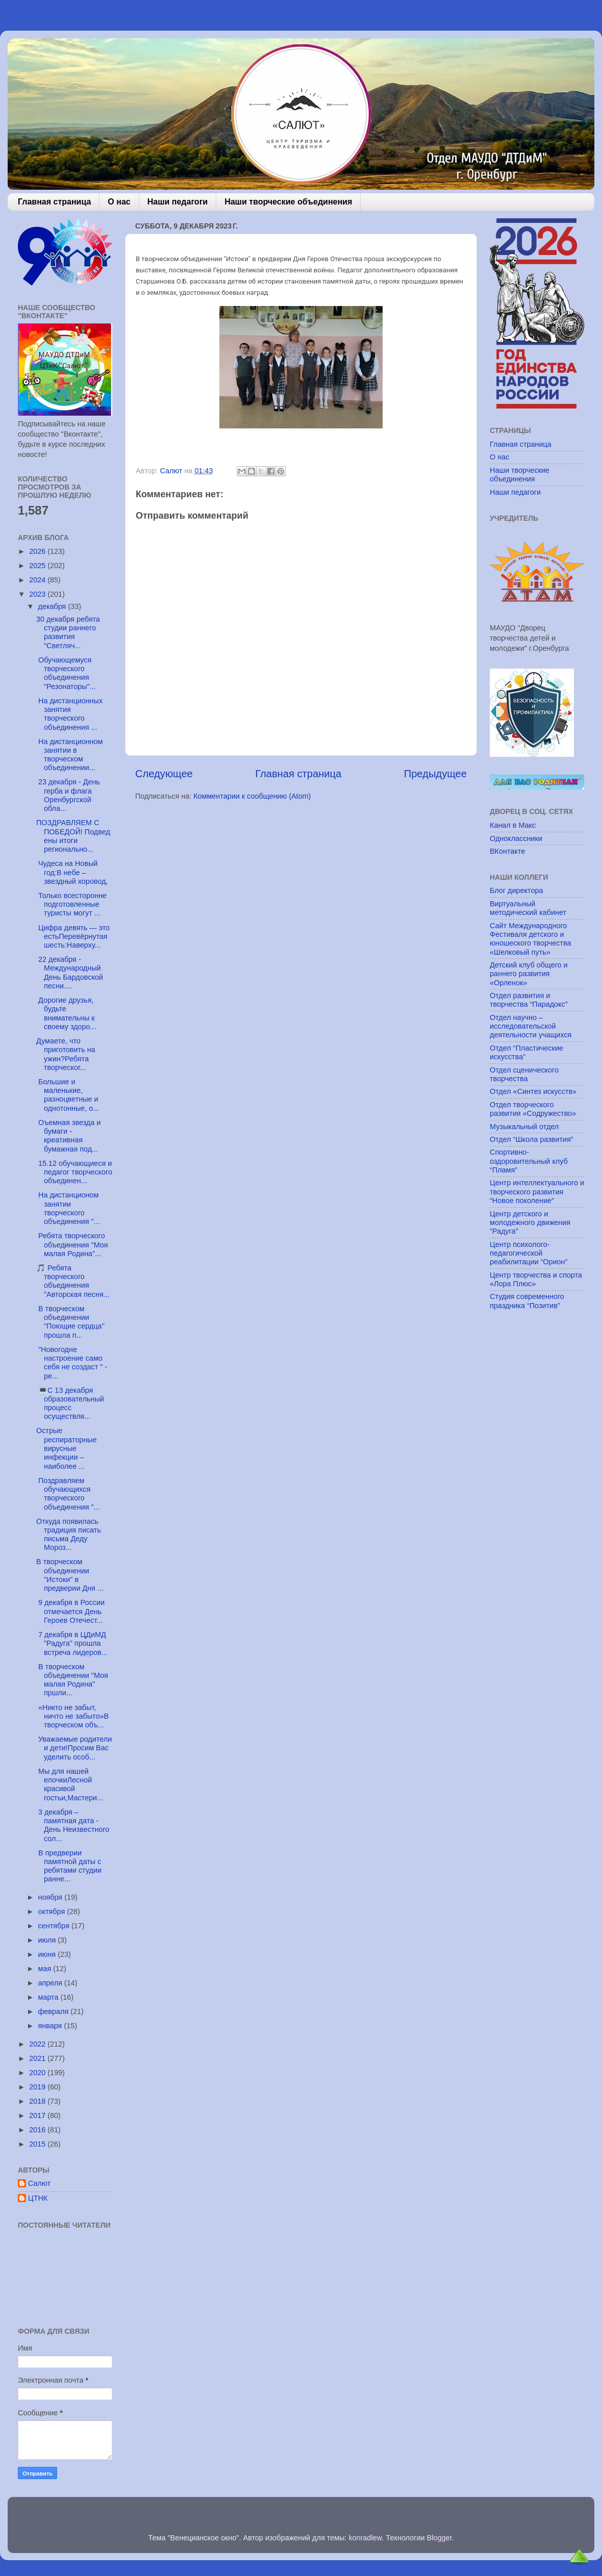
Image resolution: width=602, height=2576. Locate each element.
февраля (54, 2011)
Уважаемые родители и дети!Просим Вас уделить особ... (74, 1748)
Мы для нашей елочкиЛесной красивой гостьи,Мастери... (69, 1784)
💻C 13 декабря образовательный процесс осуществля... (70, 1403)
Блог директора (516, 890)
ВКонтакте (507, 851)
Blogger (439, 2538)
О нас (119, 201)
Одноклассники (516, 838)
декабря (53, 606)
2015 (38, 2144)
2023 (38, 594)
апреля (51, 1983)
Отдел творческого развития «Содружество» (533, 1109)
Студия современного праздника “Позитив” (527, 1300)
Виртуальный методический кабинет (528, 908)
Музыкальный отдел (524, 1127)
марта (49, 1997)
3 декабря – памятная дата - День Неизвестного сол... (72, 1825)
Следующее (164, 773)
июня (48, 1954)
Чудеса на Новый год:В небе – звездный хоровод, (72, 872)
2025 (38, 566)
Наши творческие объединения (288, 201)
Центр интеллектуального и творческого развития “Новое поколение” (537, 1192)
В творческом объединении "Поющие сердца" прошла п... (70, 1322)
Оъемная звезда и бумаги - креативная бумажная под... (68, 1135)
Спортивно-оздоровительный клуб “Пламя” (529, 1161)
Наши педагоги (177, 201)
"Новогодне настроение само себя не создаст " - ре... (71, 1362)
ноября (51, 1897)
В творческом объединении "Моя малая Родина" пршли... (72, 1680)
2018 (38, 2101)
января (51, 2026)
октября (52, 1911)
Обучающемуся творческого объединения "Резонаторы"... (66, 673)
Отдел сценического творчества (524, 1074)
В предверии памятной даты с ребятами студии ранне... (69, 1866)
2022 (38, 2044)
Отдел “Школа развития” (531, 1139)
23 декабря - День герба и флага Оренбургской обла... (68, 795)
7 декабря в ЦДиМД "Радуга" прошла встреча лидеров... (72, 1643)
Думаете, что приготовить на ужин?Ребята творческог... (65, 1054)
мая (46, 1969)
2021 (38, 2058)
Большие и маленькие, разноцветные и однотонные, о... (67, 1095)
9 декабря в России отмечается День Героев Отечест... (70, 1611)
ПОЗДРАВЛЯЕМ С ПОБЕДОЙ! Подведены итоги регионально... (73, 836)
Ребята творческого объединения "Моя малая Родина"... (72, 1245)
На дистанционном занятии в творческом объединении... (69, 754)
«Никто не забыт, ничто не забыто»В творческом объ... (72, 1716)
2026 (38, 551)
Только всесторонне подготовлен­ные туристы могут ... (71, 904)
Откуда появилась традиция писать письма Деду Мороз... (68, 1534)
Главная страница (54, 201)
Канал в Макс (513, 825)
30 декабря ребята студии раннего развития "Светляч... (68, 632)
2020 (38, 2073)
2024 (38, 580)
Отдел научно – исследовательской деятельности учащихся (530, 1026)
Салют (39, 2183)
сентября (54, 1926)
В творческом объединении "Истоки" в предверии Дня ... (70, 1575)
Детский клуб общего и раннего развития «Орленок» (529, 974)
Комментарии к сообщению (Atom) (252, 796)
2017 (38, 2115)
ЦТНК (37, 2198)
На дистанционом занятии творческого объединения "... (68, 1208)
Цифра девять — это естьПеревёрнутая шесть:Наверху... (73, 937)
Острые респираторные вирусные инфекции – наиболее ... (66, 1448)
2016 (38, 2130)
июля (48, 1940)
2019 (38, 2087)
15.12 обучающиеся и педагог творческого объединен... (74, 1172)
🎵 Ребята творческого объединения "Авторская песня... (73, 1281)
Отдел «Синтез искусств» (533, 1091)
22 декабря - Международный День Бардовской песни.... (69, 972)
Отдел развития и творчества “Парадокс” (529, 999)
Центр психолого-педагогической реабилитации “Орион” (528, 1253)
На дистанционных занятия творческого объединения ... (69, 714)
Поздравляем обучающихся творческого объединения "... (68, 1493)
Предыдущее (435, 773)
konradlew (365, 2538)
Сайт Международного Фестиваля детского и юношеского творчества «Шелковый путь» (530, 939)
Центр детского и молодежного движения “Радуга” (530, 1223)
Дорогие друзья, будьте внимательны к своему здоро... (66, 1013)
